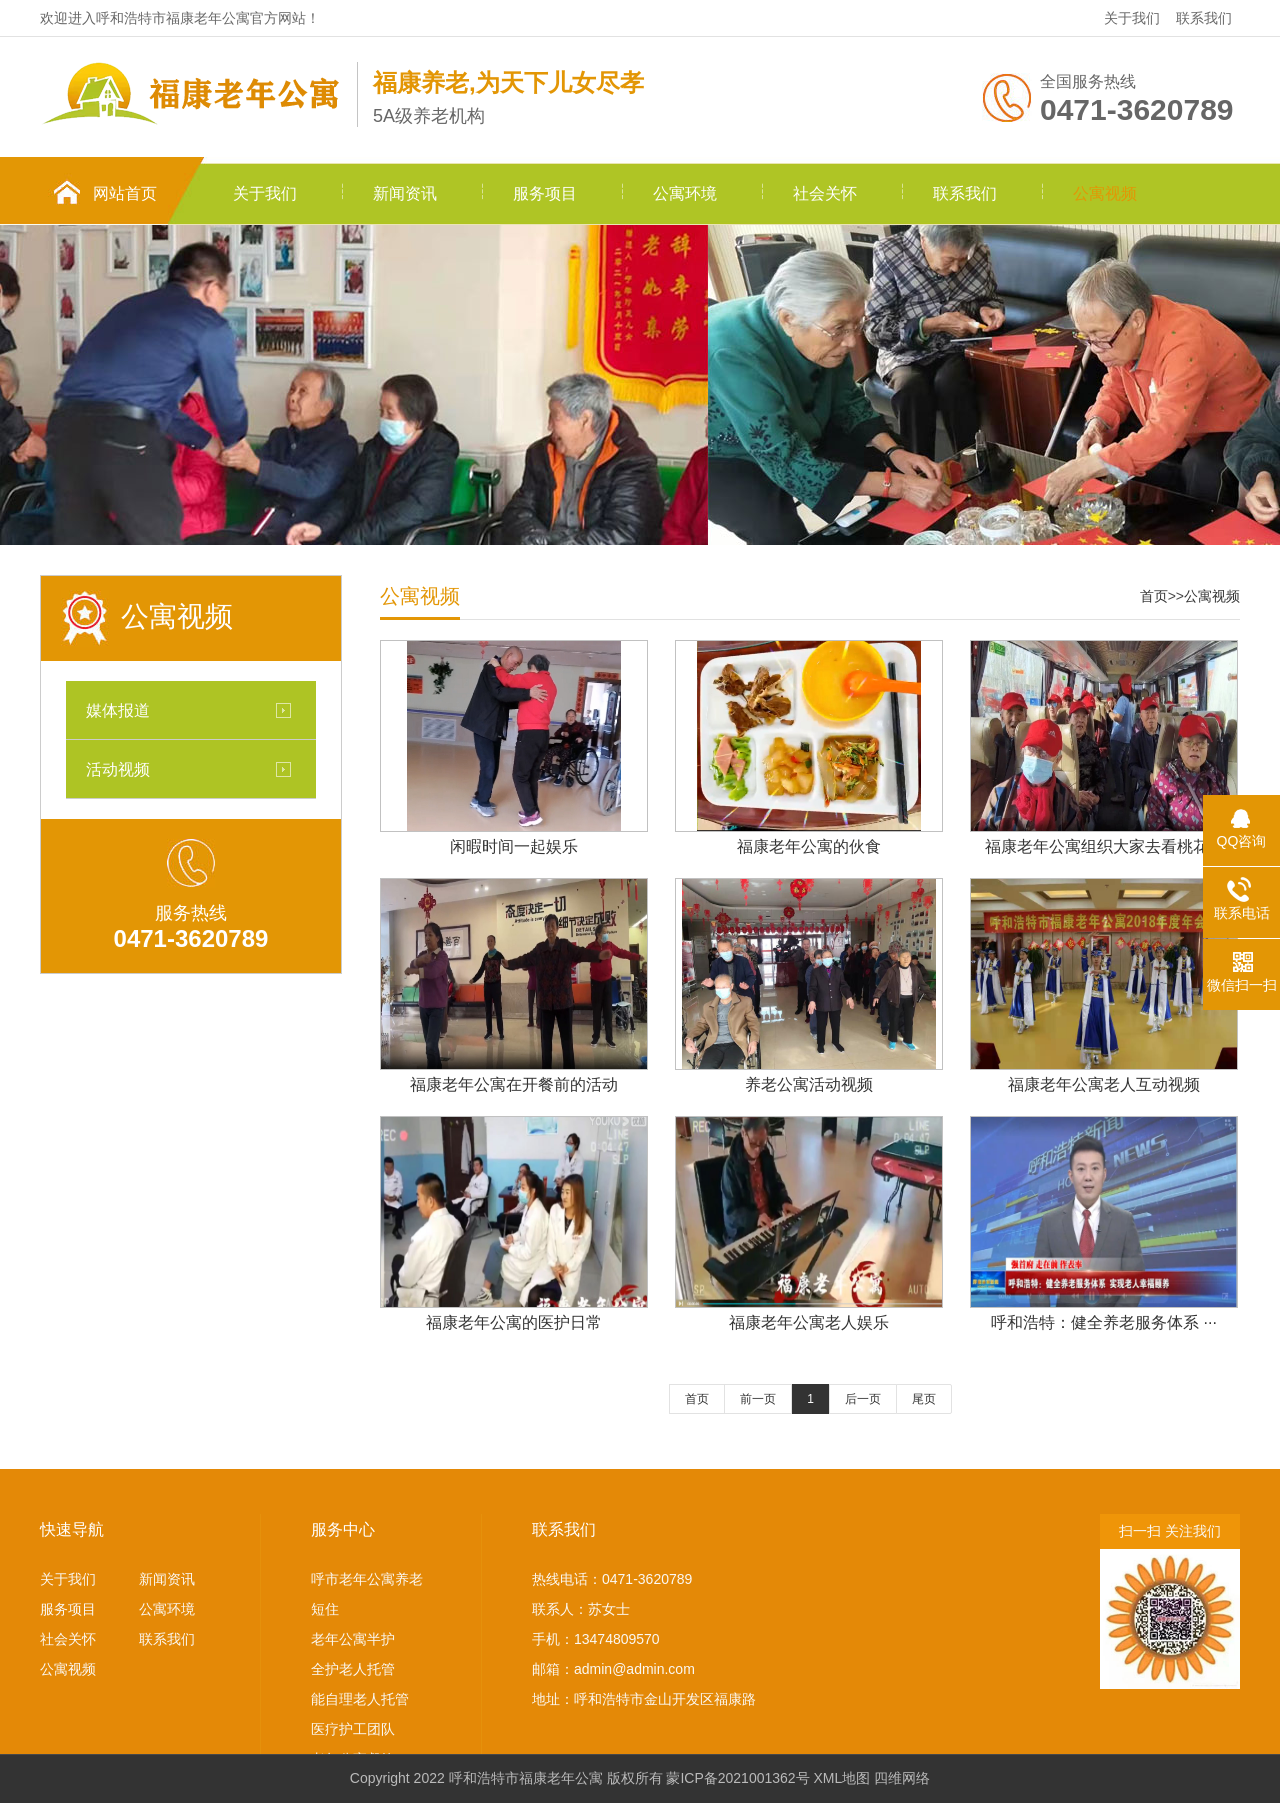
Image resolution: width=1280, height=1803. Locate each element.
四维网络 (902, 1778)
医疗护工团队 (353, 1729)
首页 (1154, 596)
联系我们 (1204, 18)
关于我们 (1132, 18)
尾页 (924, 1399)
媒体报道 (118, 710)
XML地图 (842, 1778)
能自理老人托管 (360, 1699)
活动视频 (118, 769)
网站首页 (125, 193)
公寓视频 (1105, 193)
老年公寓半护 (353, 1639)
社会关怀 (825, 193)
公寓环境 (685, 193)
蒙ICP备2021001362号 (737, 1778)
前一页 (758, 1399)
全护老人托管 (353, 1669)
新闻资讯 (405, 193)
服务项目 (545, 193)
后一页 (863, 1399)
